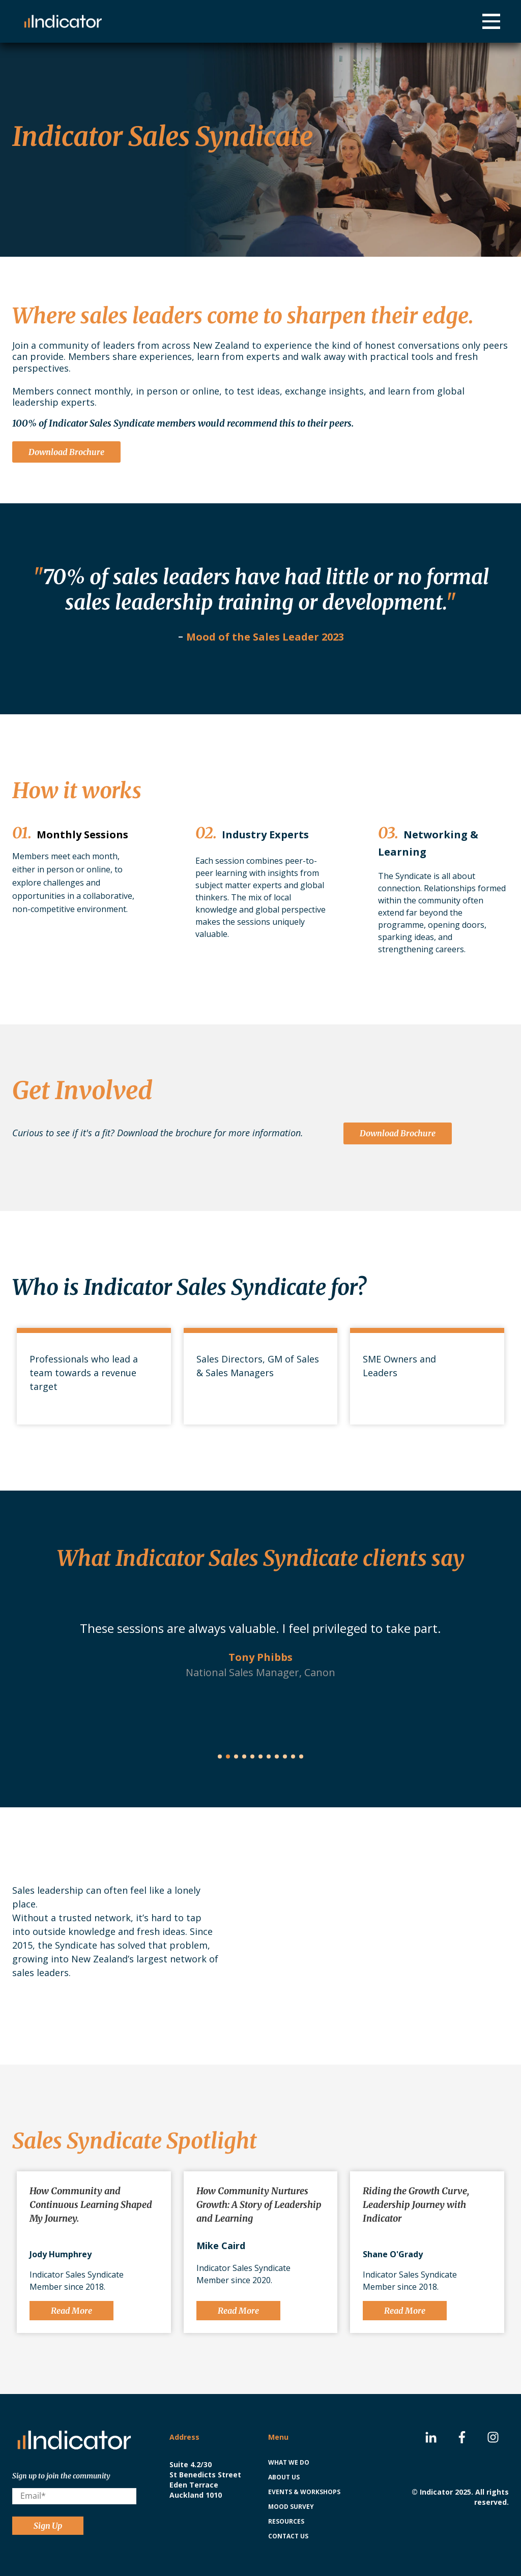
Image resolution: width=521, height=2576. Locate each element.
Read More (71, 2311)
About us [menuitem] (284, 2477)
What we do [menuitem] (288, 2462)
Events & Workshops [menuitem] (304, 2492)
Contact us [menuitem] (288, 2536)
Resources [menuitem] (286, 2521)
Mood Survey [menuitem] (291, 2506)
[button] (220, 1756)
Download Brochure (66, 452)
